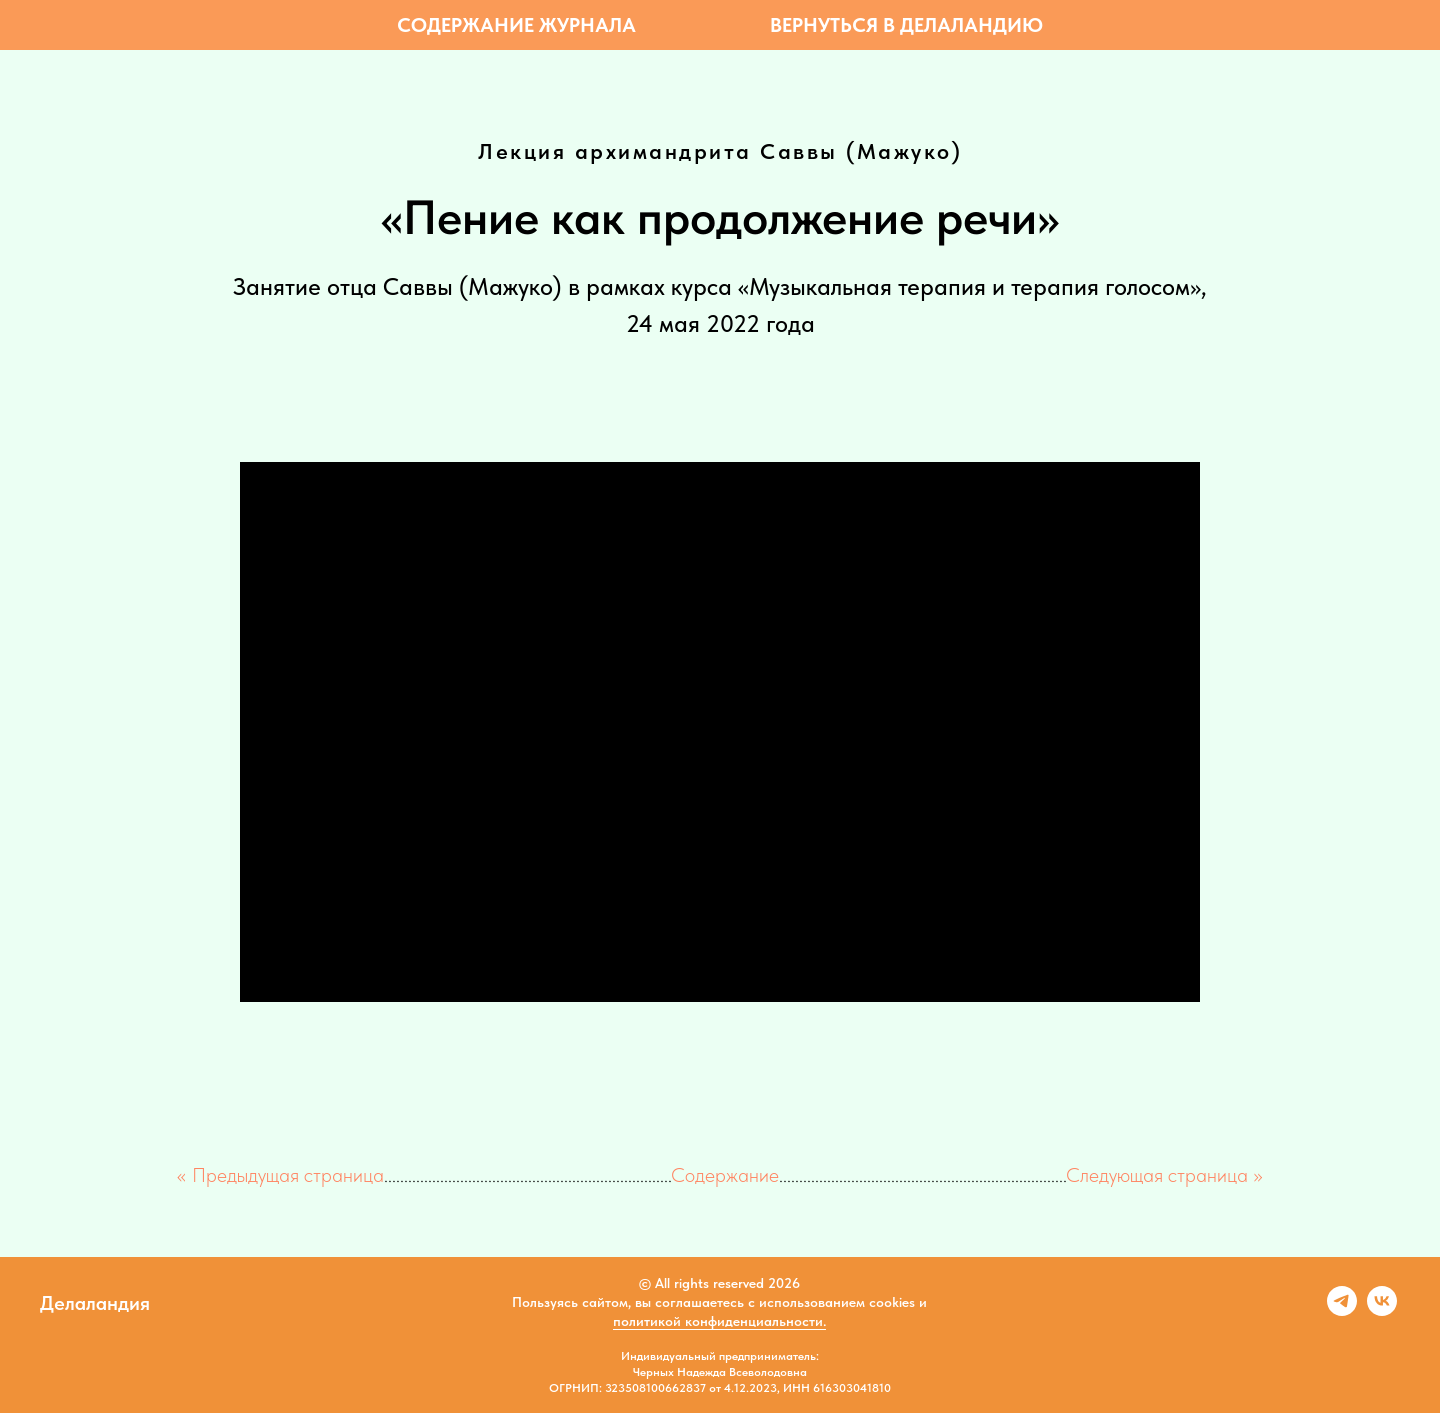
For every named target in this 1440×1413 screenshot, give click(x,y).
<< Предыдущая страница (280, 1175)
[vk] (1382, 1310)
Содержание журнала (516, 25)
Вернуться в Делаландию (906, 25)
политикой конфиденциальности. (719, 1321)
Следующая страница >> (1164, 1175)
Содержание (725, 1175)
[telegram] (1342, 1310)
